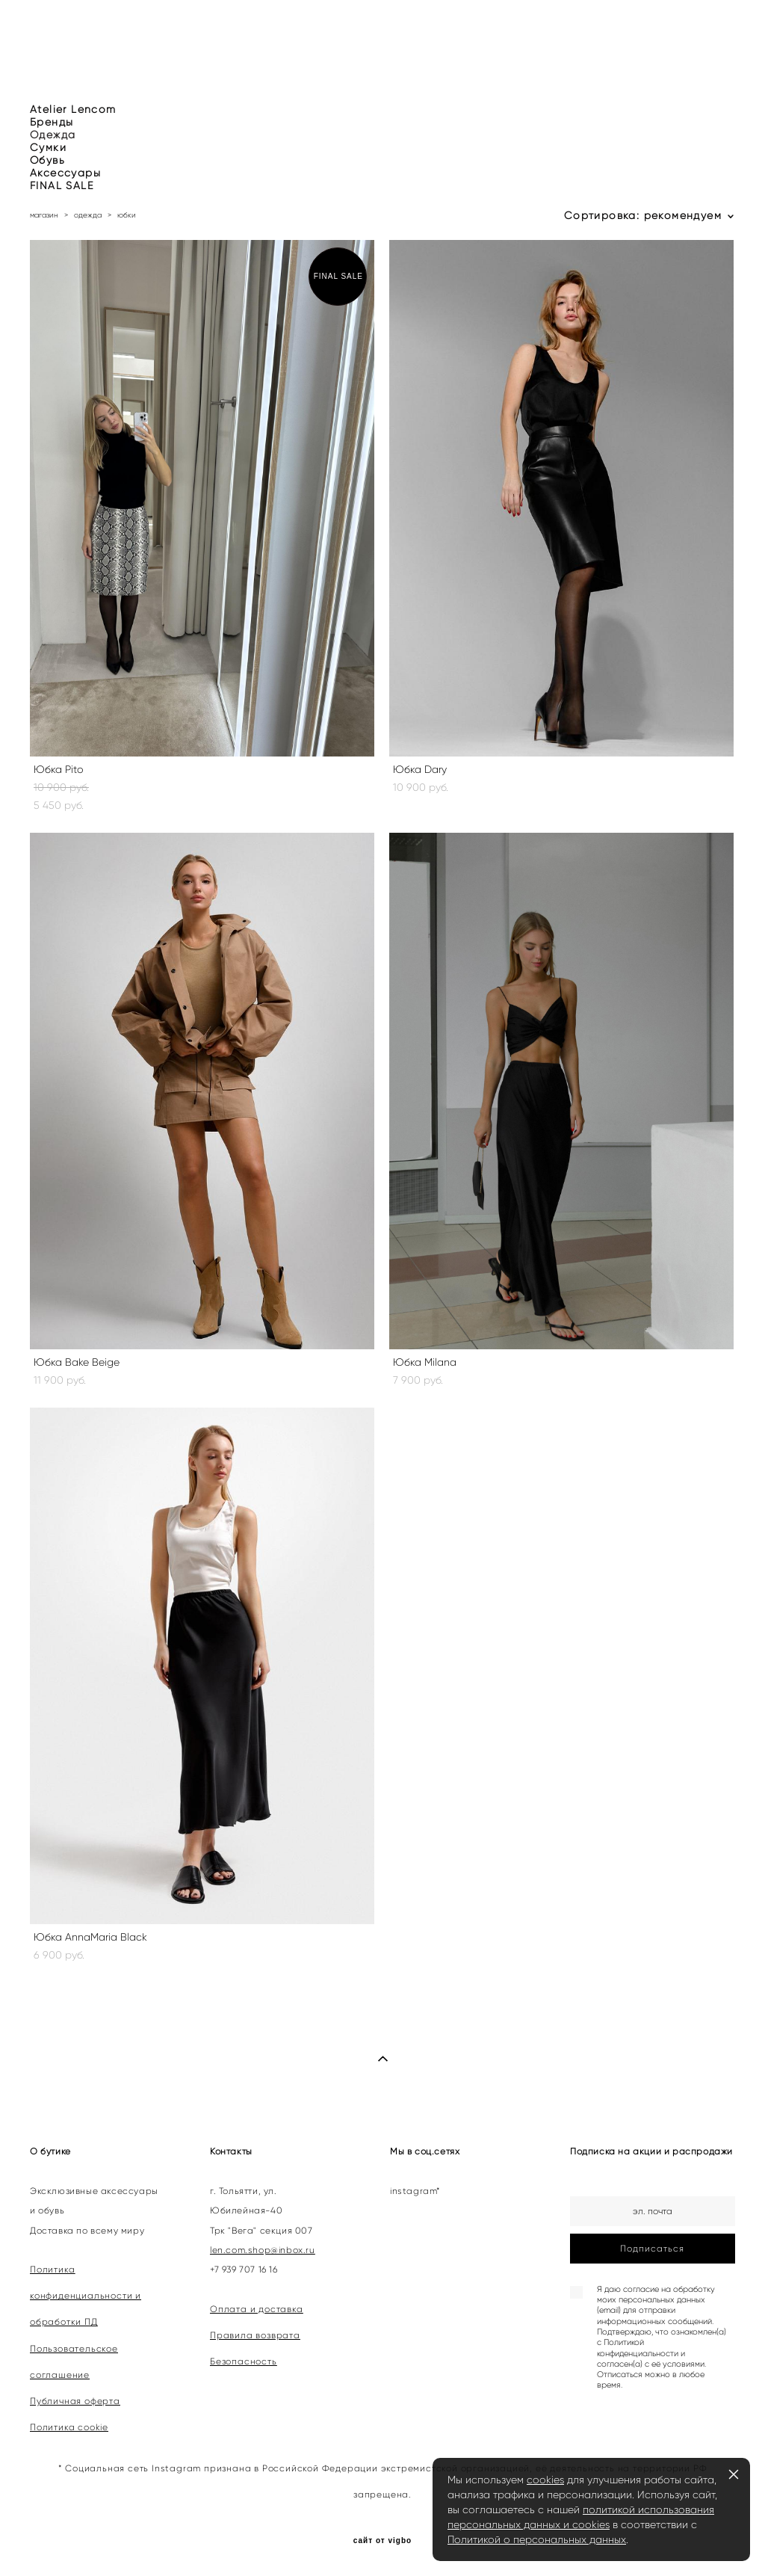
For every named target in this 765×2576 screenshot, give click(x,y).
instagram (413, 2191)
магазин (44, 215)
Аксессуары (65, 173)
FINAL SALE (61, 185)
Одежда (52, 135)
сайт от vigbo (382, 2541)
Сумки (48, 147)
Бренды (51, 122)
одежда (88, 215)
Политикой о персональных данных (536, 2539)
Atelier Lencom (73, 109)
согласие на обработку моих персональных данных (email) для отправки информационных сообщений (656, 2305)
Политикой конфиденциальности (637, 2348)
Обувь (47, 160)
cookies (545, 2480)
